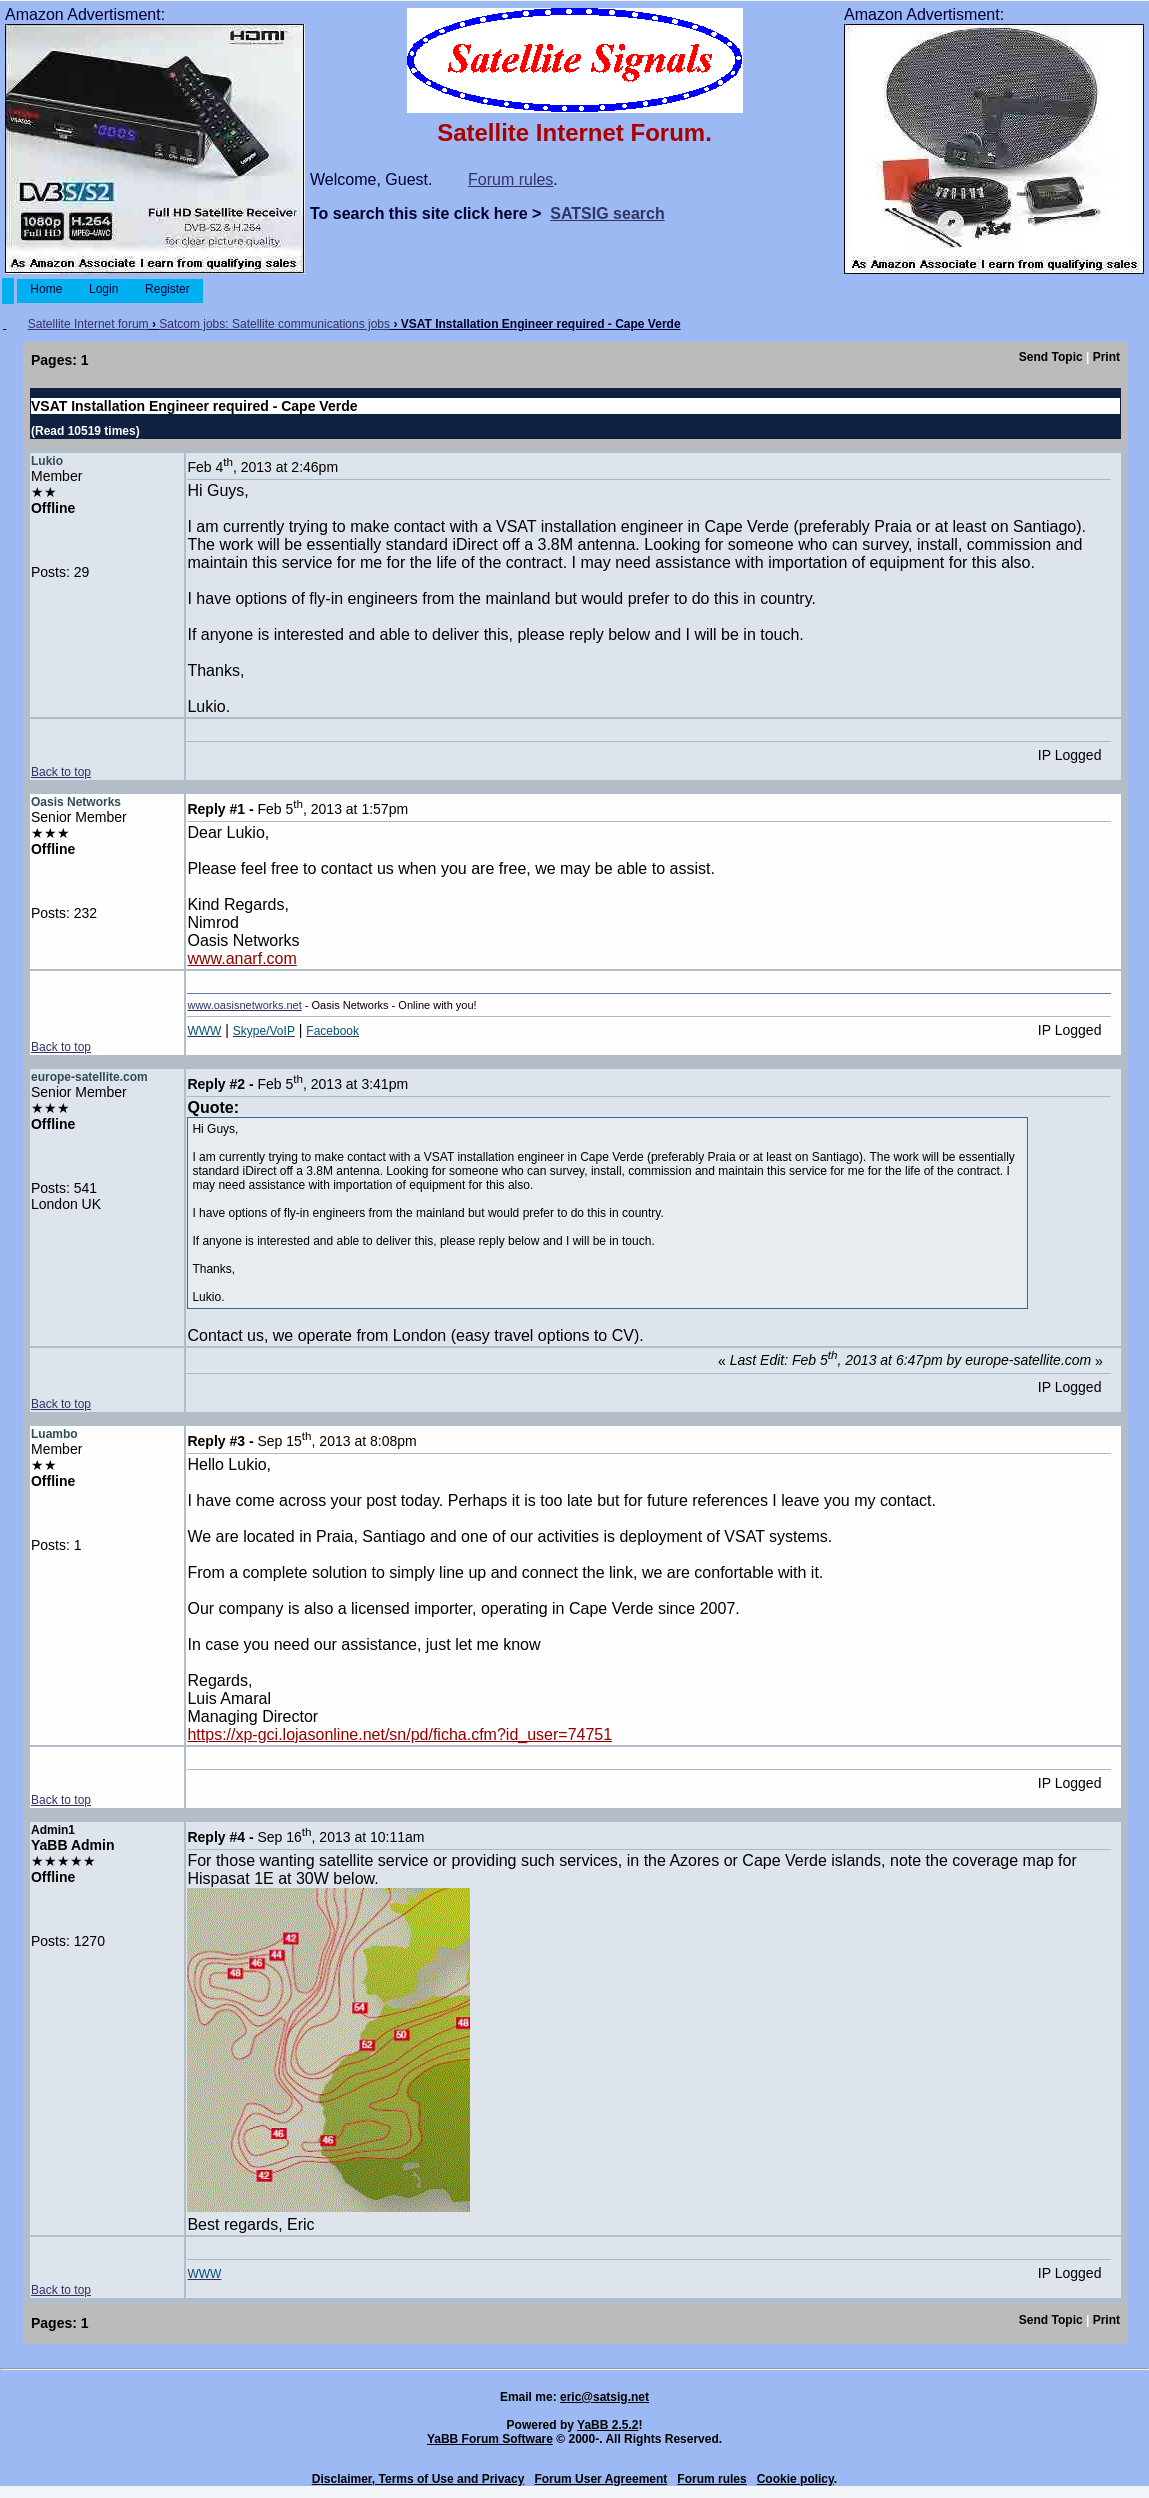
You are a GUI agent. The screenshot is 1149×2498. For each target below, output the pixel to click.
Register (167, 289)
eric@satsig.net (604, 2397)
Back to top (61, 772)
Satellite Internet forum (88, 324)
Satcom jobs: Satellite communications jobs (274, 324)
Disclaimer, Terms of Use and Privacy (418, 2479)
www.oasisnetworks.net (244, 1005)
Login (104, 289)
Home (46, 289)
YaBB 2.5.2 (607, 2425)
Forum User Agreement (600, 2479)
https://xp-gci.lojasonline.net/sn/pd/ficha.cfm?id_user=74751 (399, 1734)
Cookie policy (795, 2479)
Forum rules (510, 179)
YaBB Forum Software (490, 2439)
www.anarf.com (241, 958)
